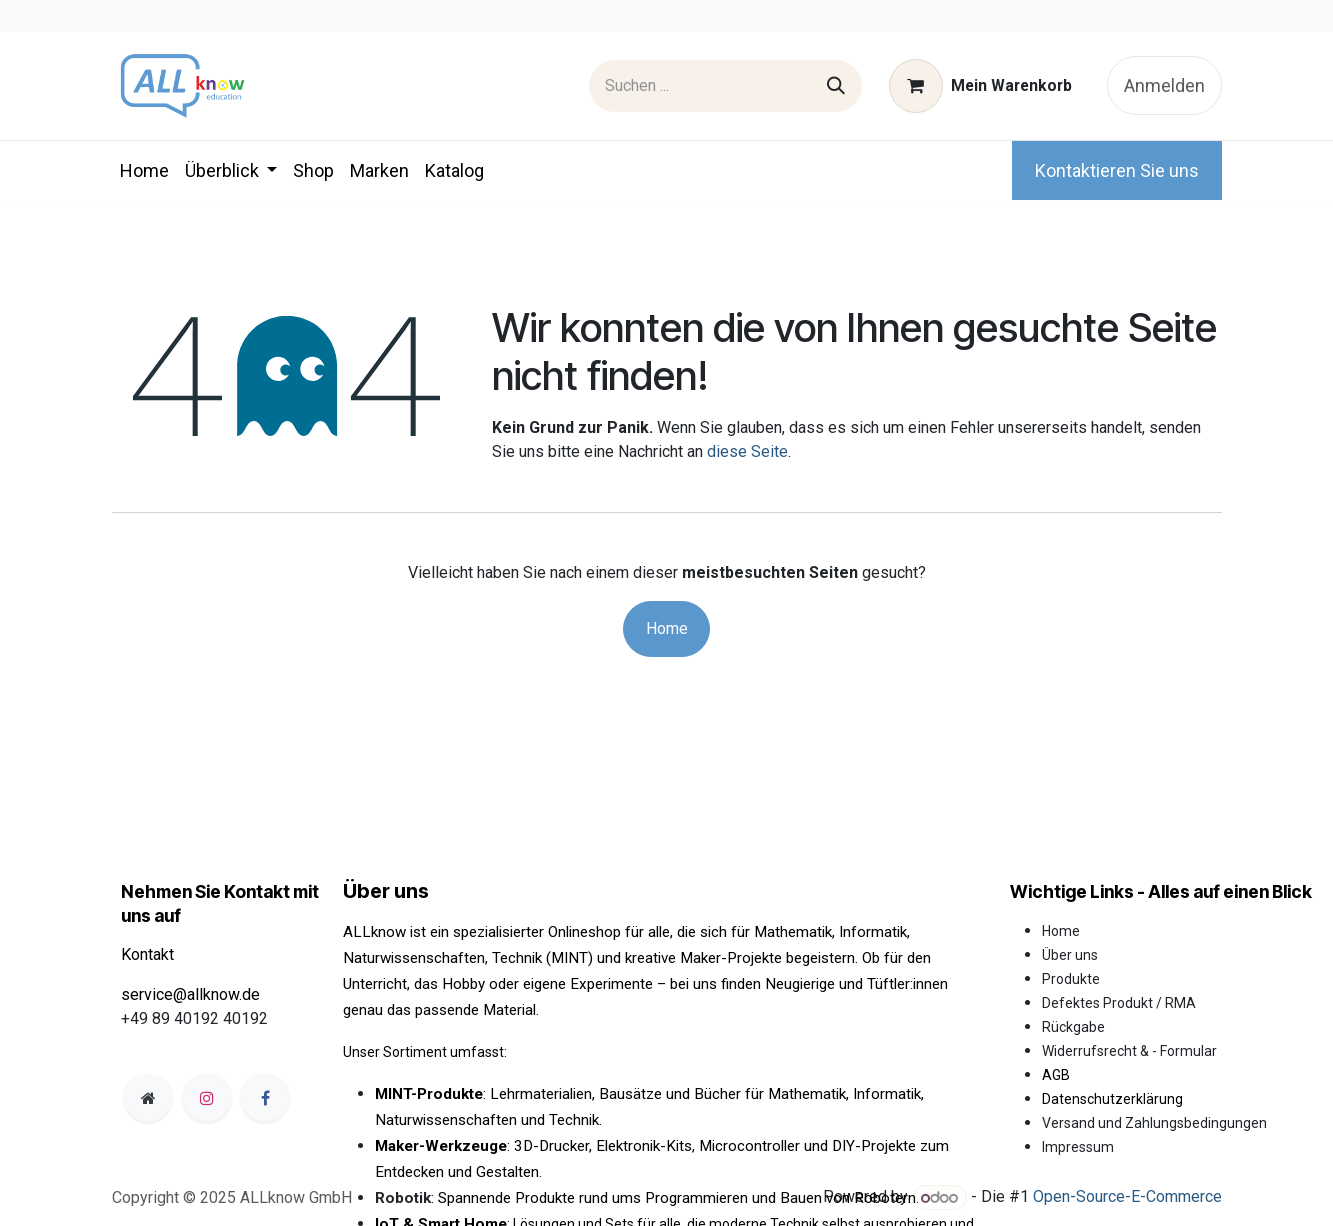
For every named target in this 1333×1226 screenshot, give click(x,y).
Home (667, 628)
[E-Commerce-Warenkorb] (980, 86)
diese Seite (747, 451)
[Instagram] (207, 1098)
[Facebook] (265, 1098)
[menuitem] (144, 170)
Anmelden (1164, 85)
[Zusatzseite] (148, 1098)
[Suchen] (836, 86)
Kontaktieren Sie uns (1117, 170)
